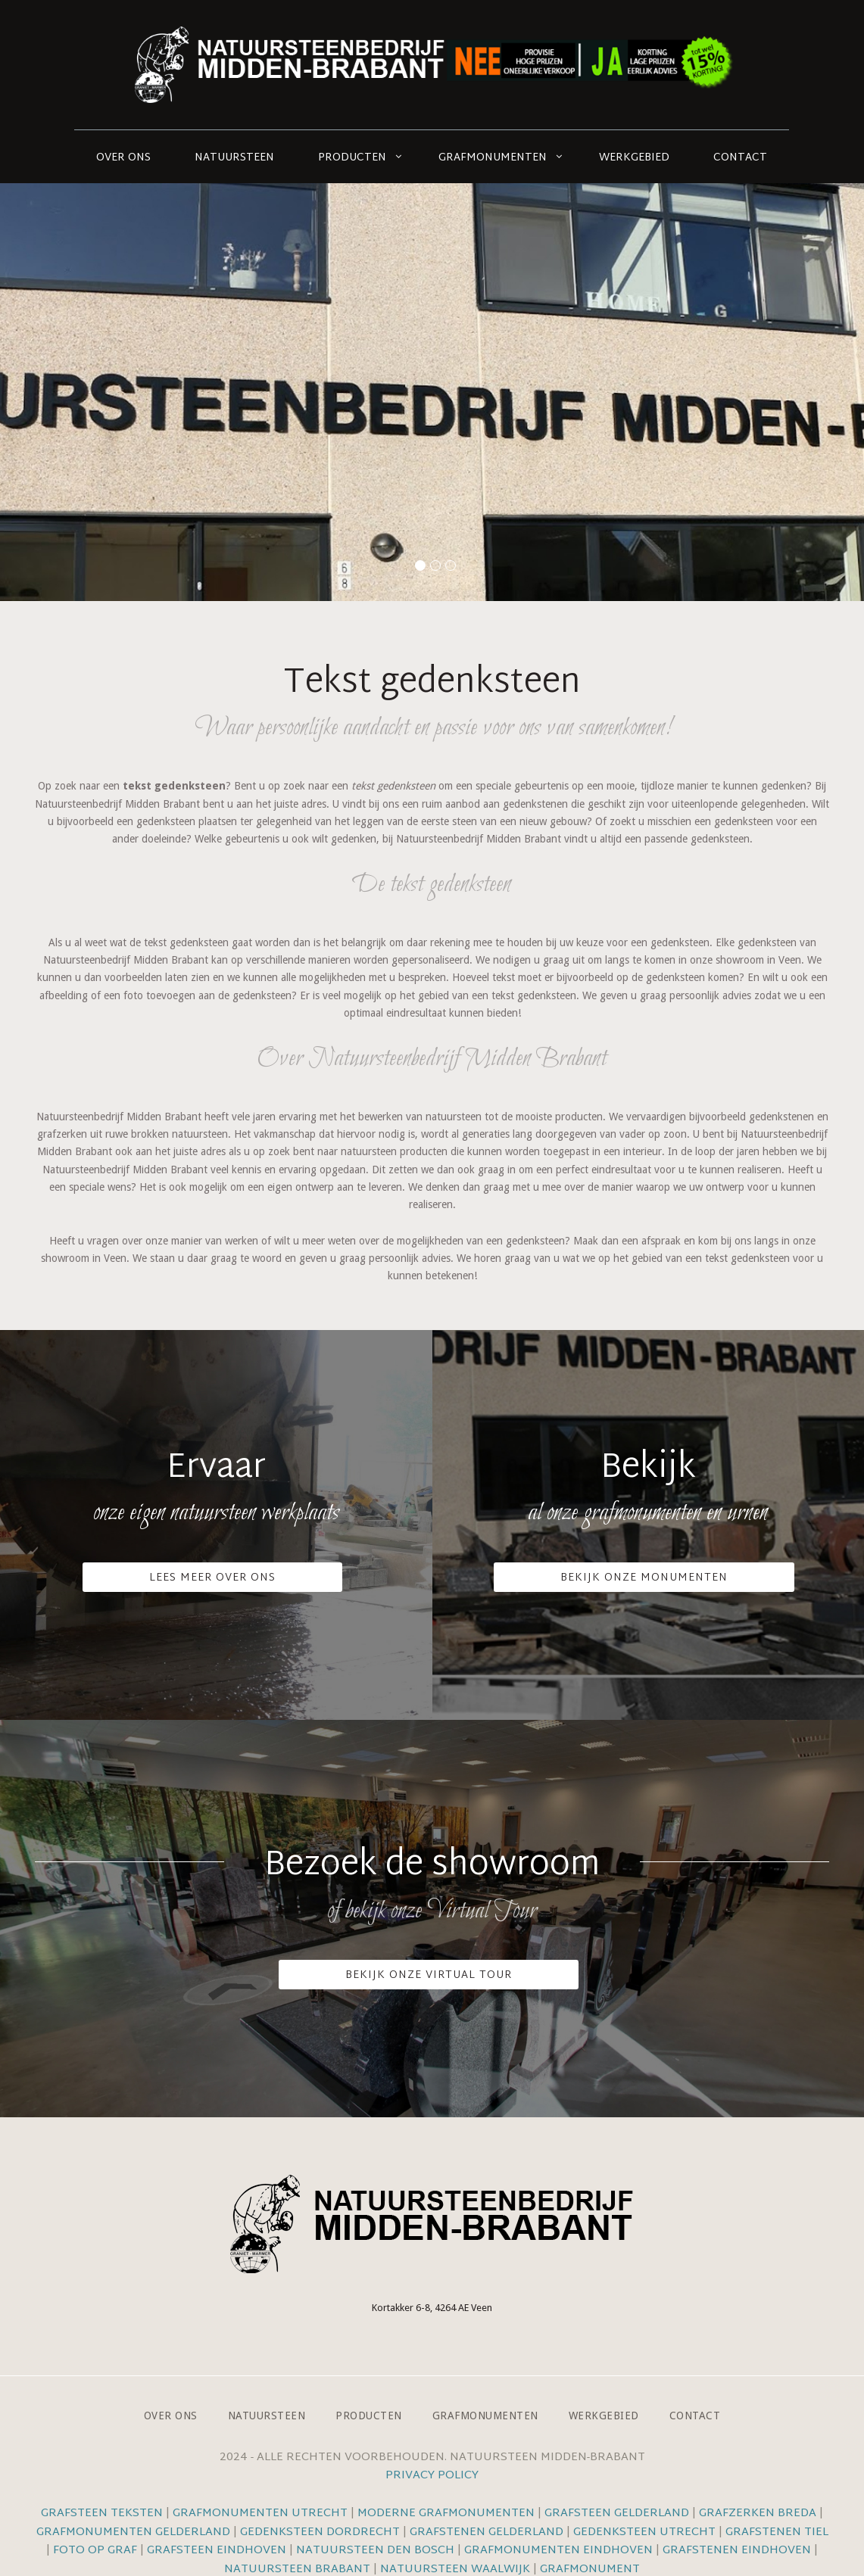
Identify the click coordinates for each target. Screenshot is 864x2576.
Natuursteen (234, 157)
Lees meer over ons (212, 1577)
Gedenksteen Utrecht (646, 2532)
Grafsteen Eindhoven (216, 2550)
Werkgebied (634, 157)
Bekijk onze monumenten (644, 1577)
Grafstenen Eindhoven (737, 2550)
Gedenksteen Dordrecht (320, 2532)
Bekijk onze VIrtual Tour (428, 1975)
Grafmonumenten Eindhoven (558, 2550)
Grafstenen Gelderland (486, 2532)
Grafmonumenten (492, 157)
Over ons (123, 157)
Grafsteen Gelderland (616, 2513)
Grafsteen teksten (102, 2513)
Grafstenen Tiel (776, 2532)
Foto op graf (95, 2550)
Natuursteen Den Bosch (375, 2550)
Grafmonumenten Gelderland (133, 2532)
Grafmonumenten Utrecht (260, 2513)
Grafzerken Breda (757, 2513)
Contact (740, 157)
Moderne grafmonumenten (446, 2513)
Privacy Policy (432, 2475)
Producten (352, 157)
